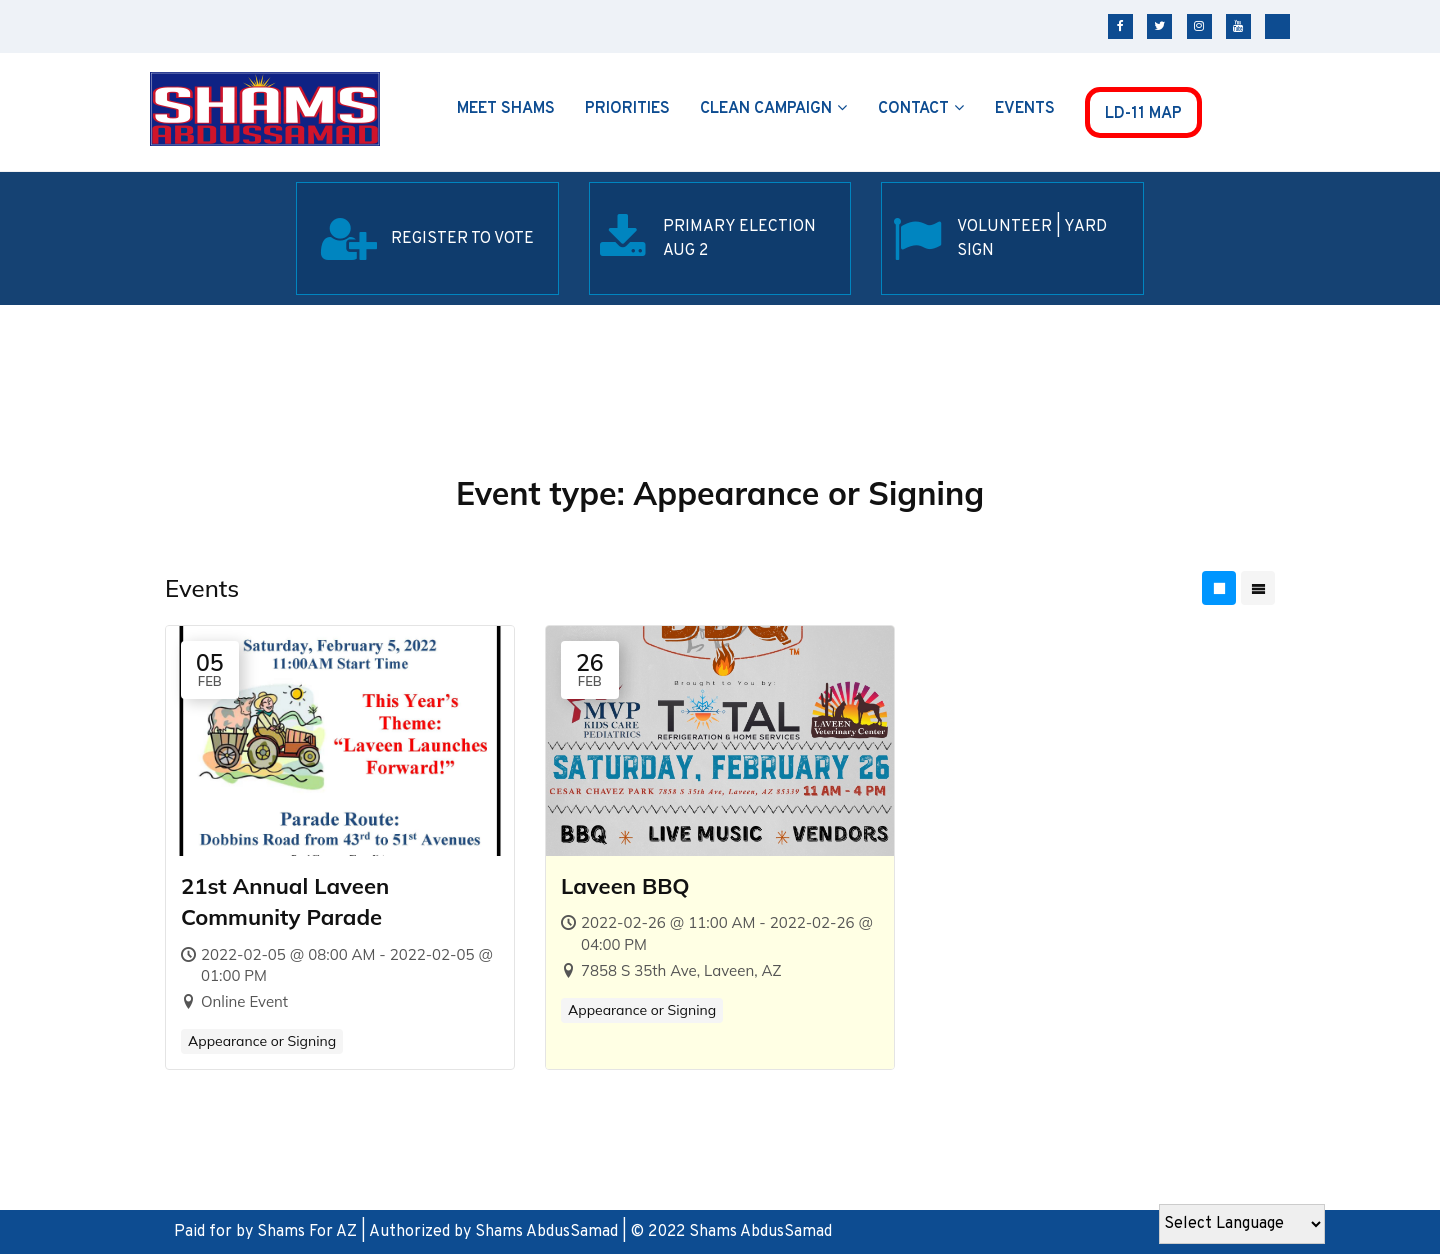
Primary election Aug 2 (739, 239)
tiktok (1277, 26)
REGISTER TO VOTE (462, 239)
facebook (1120, 26)
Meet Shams (506, 109)
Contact (913, 109)
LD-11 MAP (1143, 114)
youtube (1238, 26)
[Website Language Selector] (1242, 1224)
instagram (1199, 26)
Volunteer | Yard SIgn (1032, 239)
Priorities (627, 109)
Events (1025, 109)
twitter (1159, 26)
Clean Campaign (766, 109)
